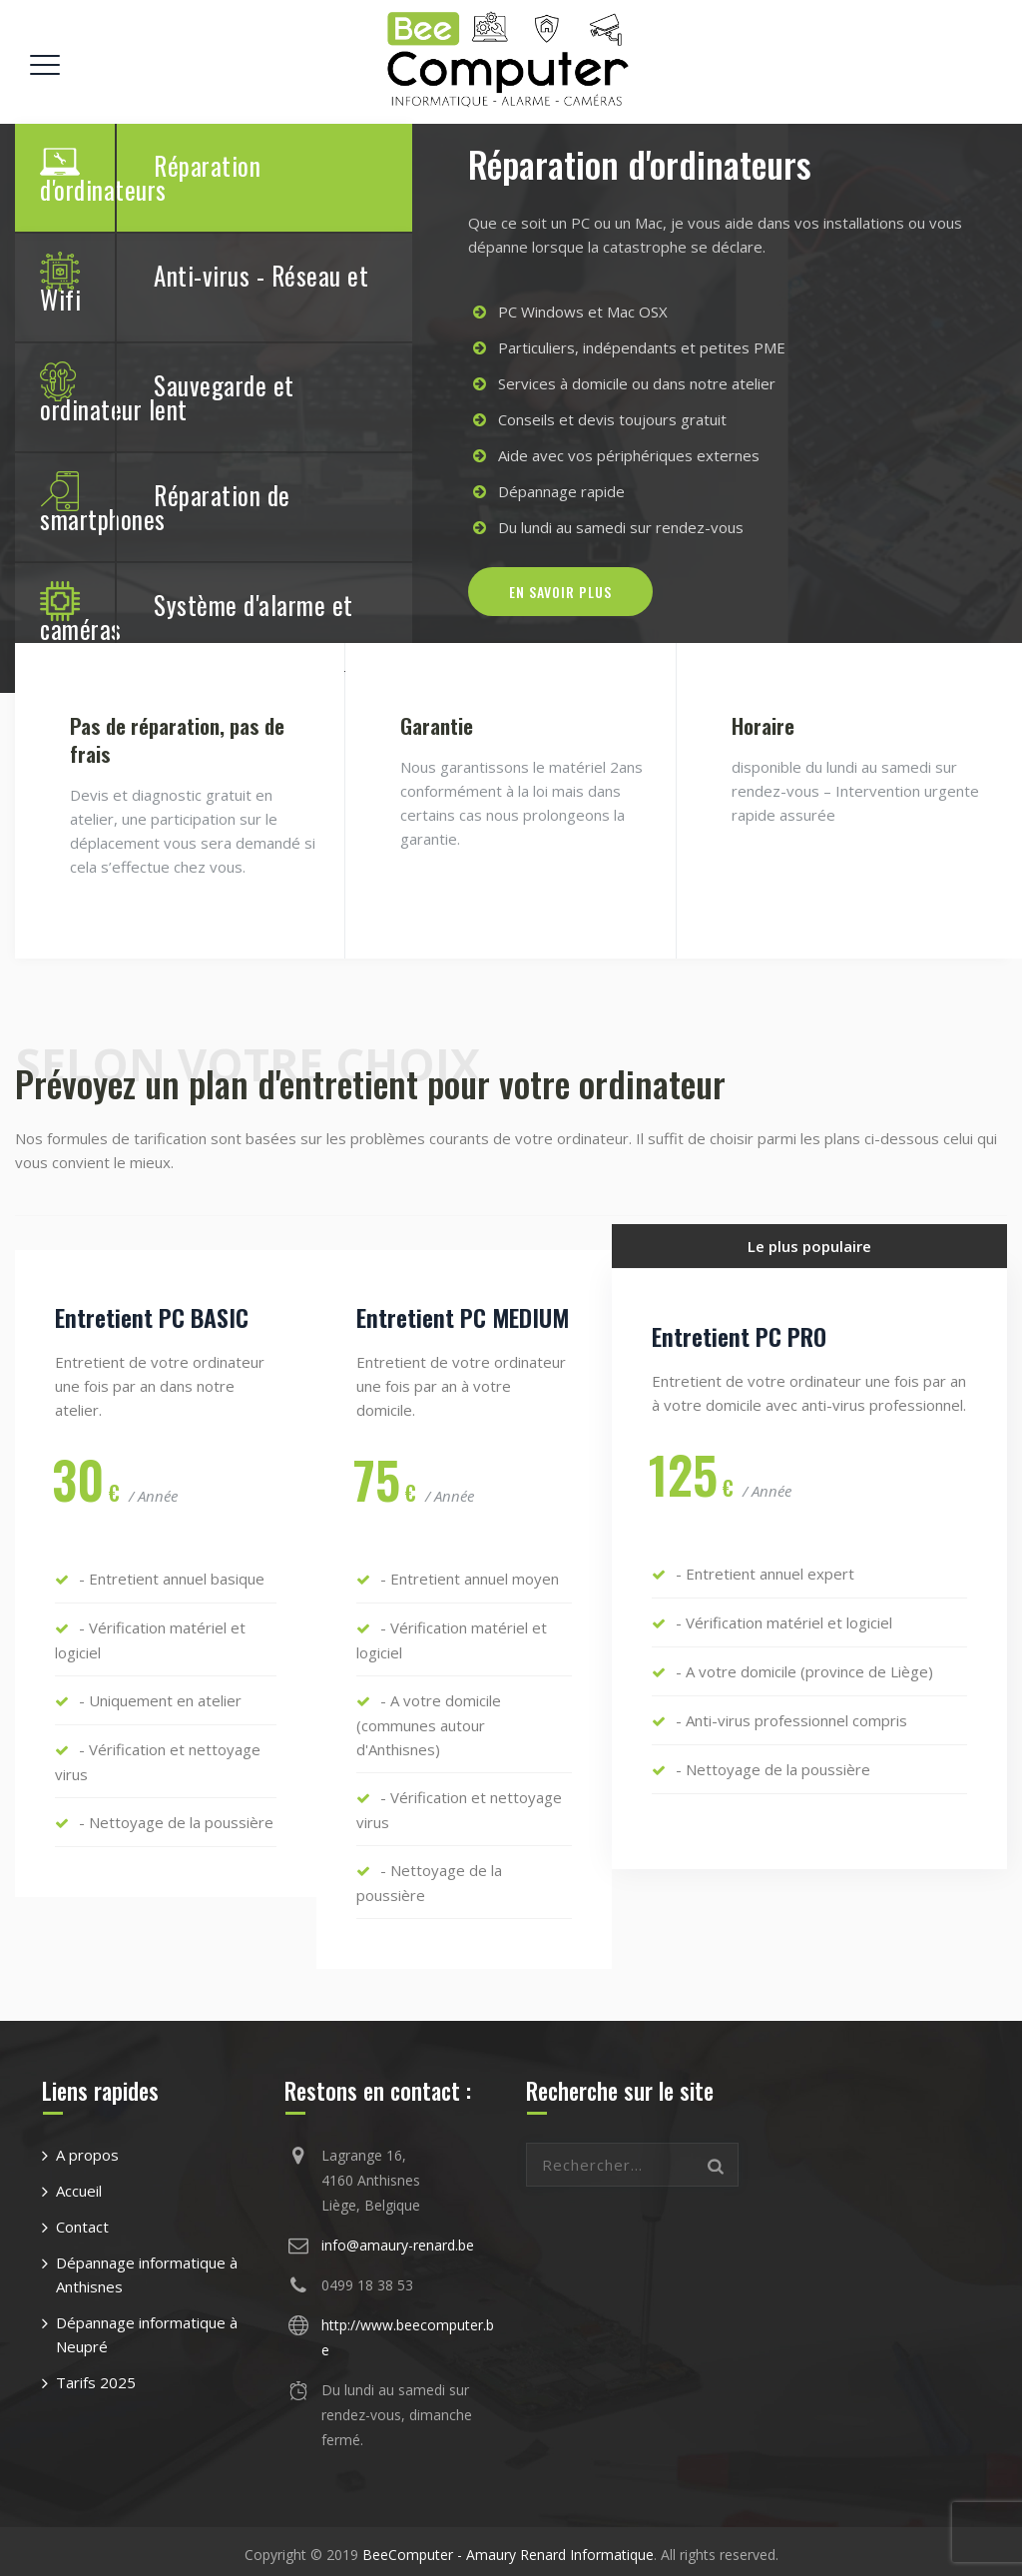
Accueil (79, 2184)
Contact (82, 2220)
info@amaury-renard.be (397, 2238)
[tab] (213, 178)
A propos (87, 2148)
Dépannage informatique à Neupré (147, 2327)
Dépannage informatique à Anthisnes (147, 2267)
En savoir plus (560, 589)
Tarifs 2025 (96, 2375)
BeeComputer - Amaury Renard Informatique (508, 2547)
